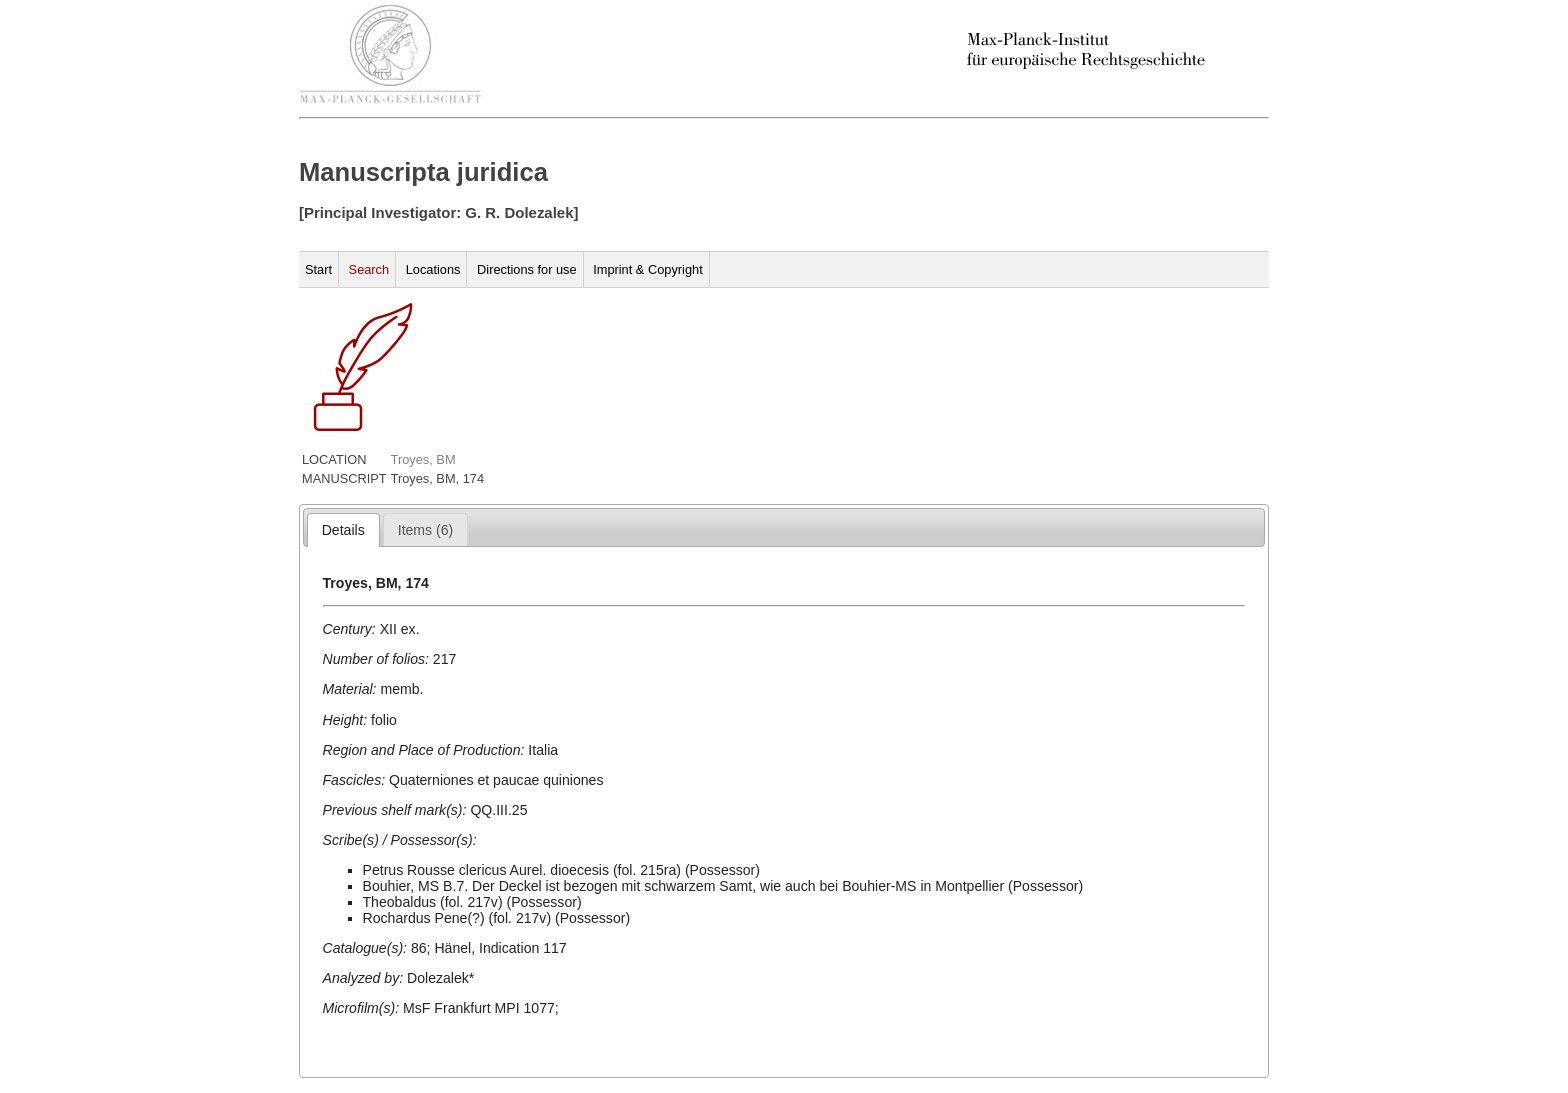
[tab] (343, 530)
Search (369, 269)
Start (318, 269)
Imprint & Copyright (648, 269)
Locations (433, 269)
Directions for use (527, 269)
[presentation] (343, 530)
